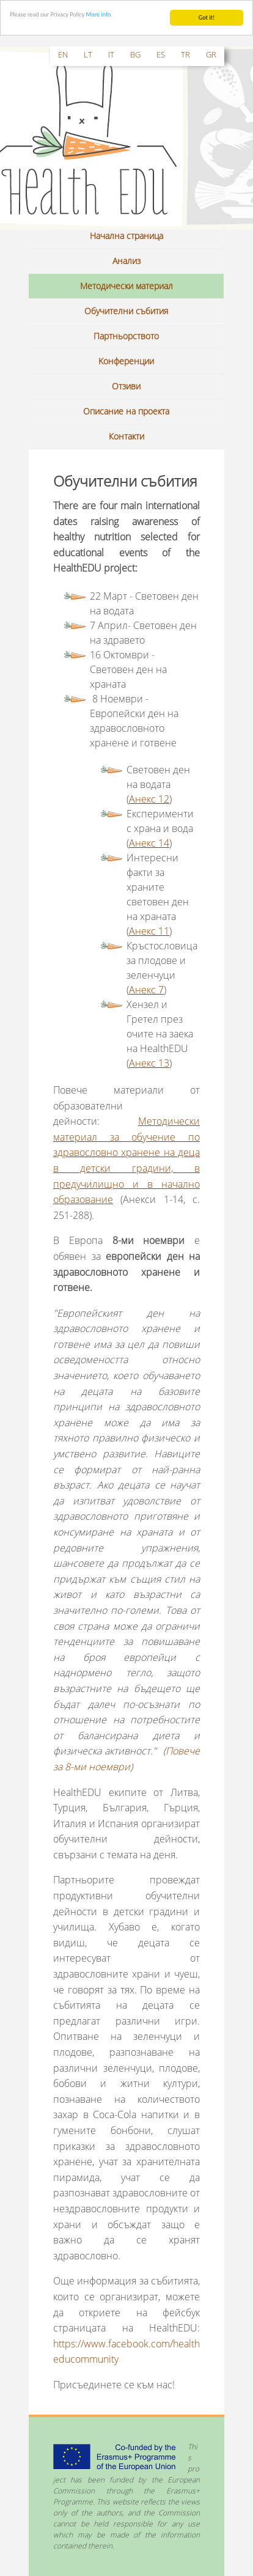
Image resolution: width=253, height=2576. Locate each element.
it (111, 54)
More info (98, 14)
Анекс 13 (149, 1063)
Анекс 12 (149, 799)
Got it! (207, 17)
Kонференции (126, 361)
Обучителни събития (126, 311)
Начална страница (126, 235)
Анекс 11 (149, 931)
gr (211, 54)
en (63, 54)
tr (185, 54)
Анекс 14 (149, 843)
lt (88, 54)
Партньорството (126, 336)
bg (135, 54)
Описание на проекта (126, 411)
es (160, 54)
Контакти (126, 436)
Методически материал (126, 286)
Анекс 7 (146, 989)
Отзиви (126, 386)
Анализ (126, 261)
